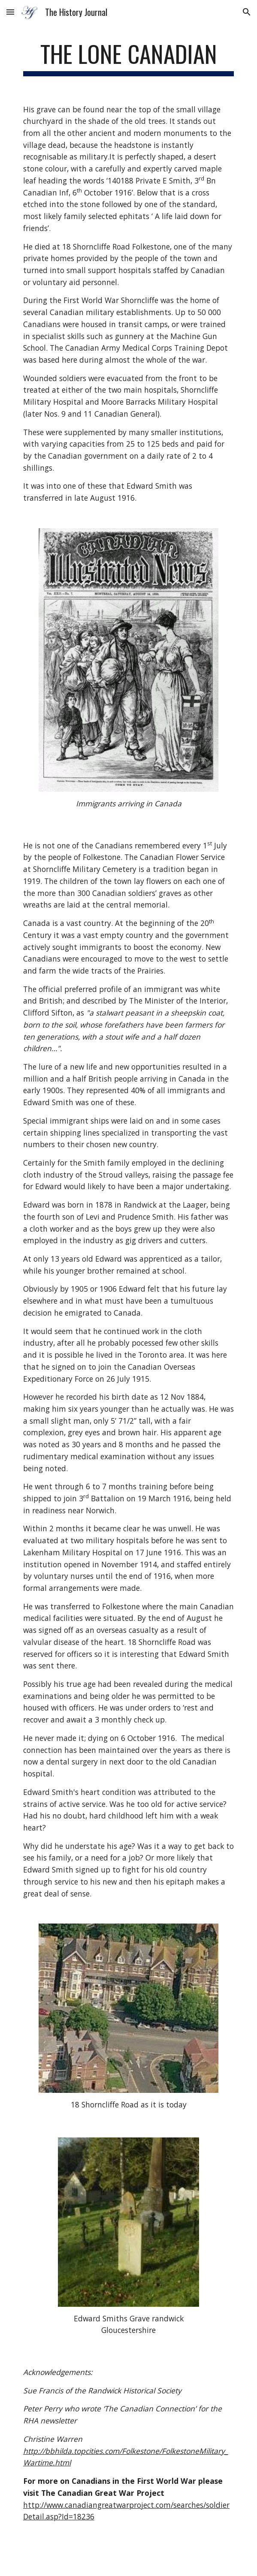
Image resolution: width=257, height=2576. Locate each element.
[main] (128, 58)
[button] (10, 12)
